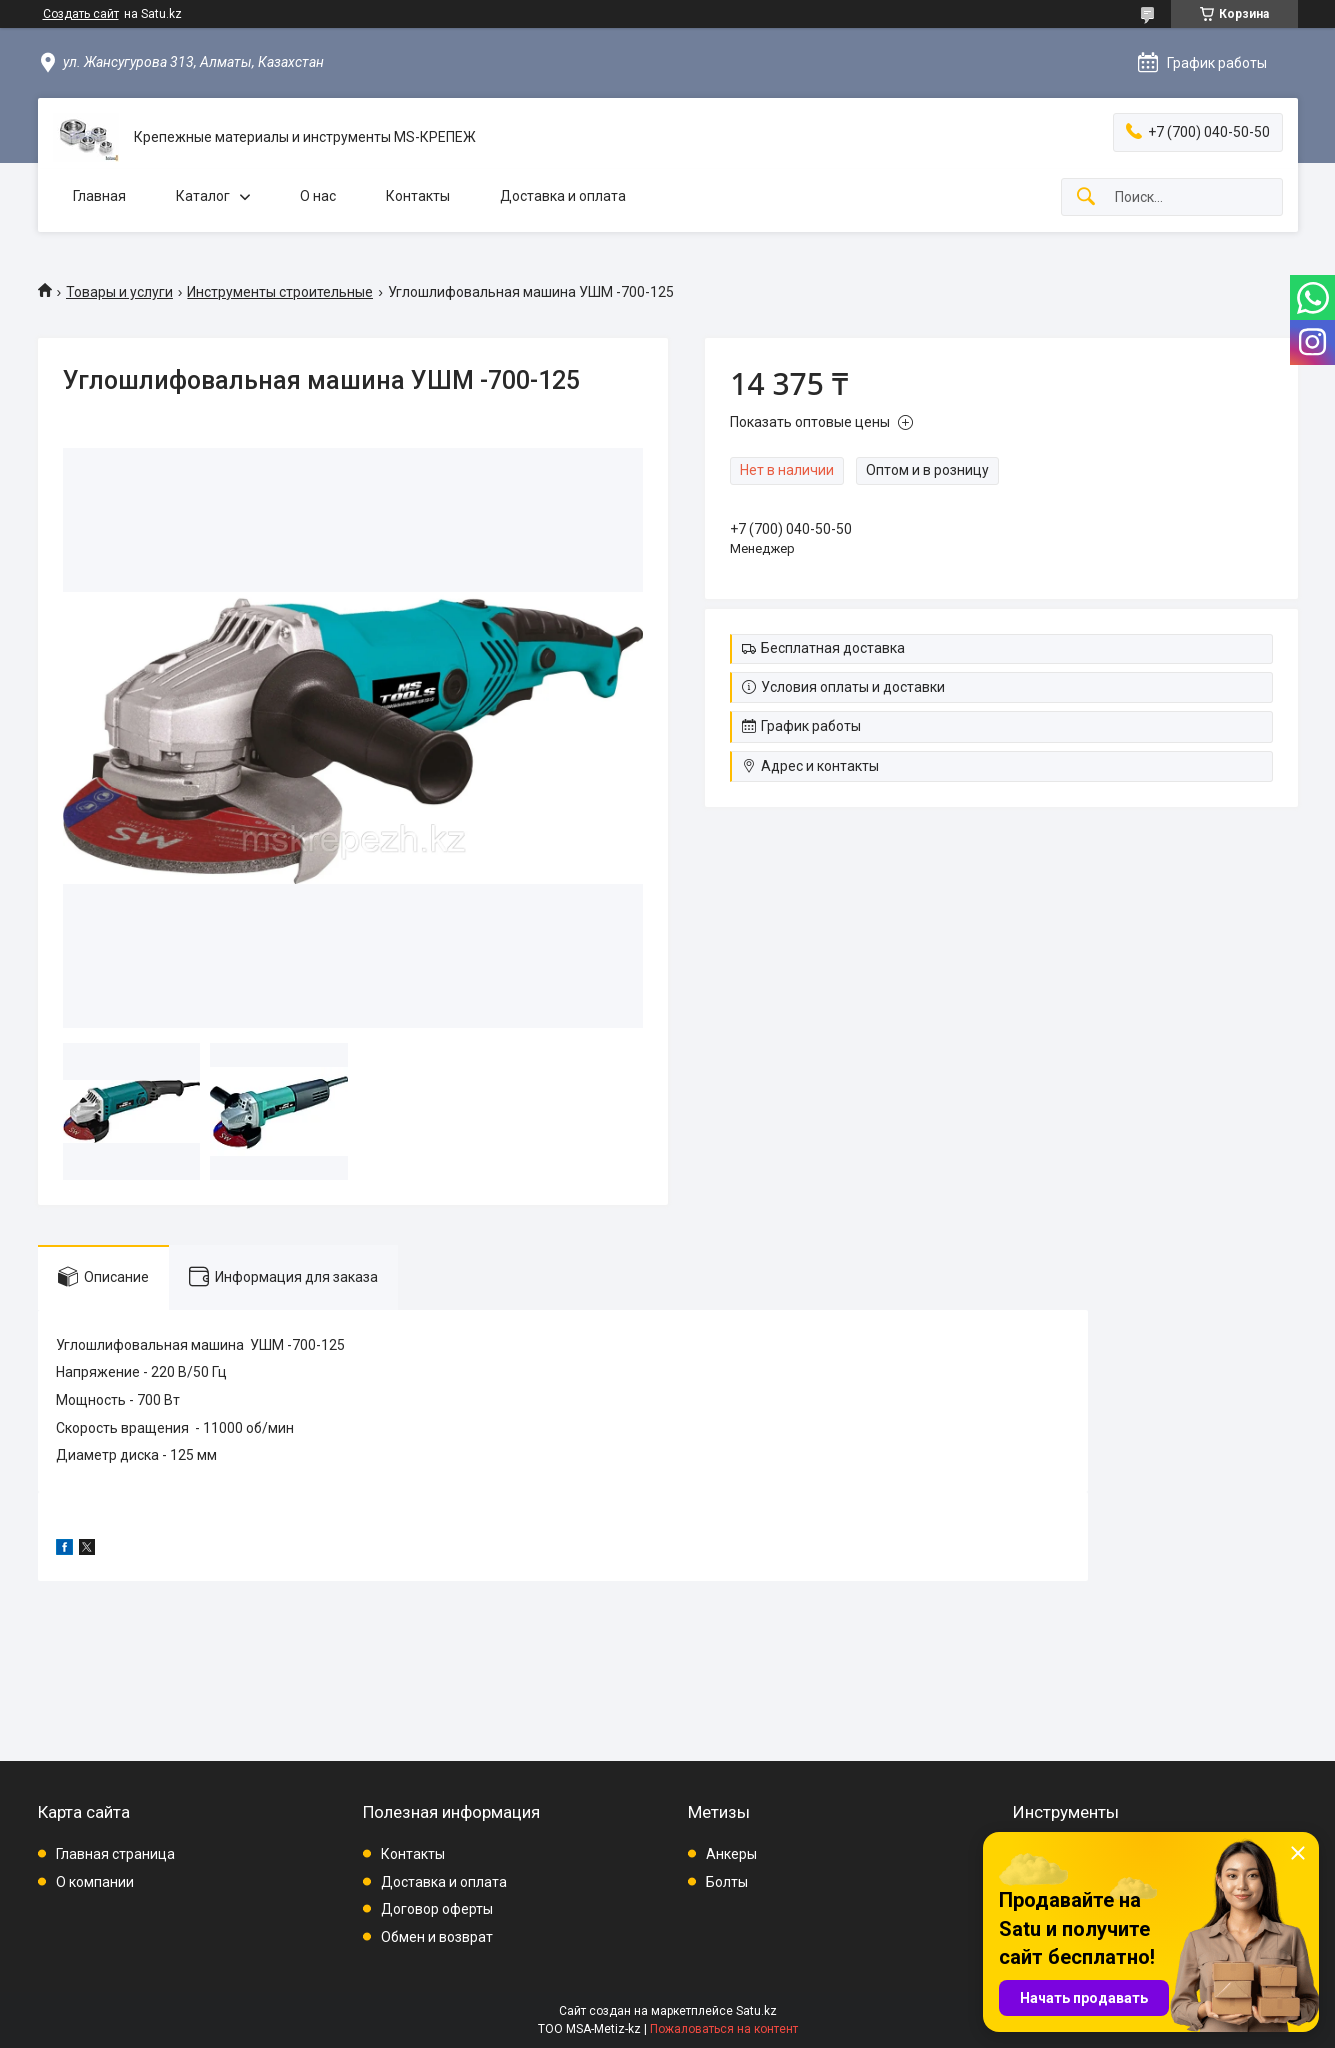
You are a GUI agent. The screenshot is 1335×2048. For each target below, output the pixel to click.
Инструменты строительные (280, 292)
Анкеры (731, 1854)
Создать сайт (81, 14)
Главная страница (115, 1854)
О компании (95, 1882)
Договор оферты (437, 1909)
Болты (727, 1882)
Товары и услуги (119, 292)
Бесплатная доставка (833, 648)
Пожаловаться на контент (724, 2029)
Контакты (418, 196)
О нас (318, 196)
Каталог (203, 196)
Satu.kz (756, 2011)
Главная (99, 196)
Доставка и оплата (563, 196)
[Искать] (1086, 197)
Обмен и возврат (437, 1937)
